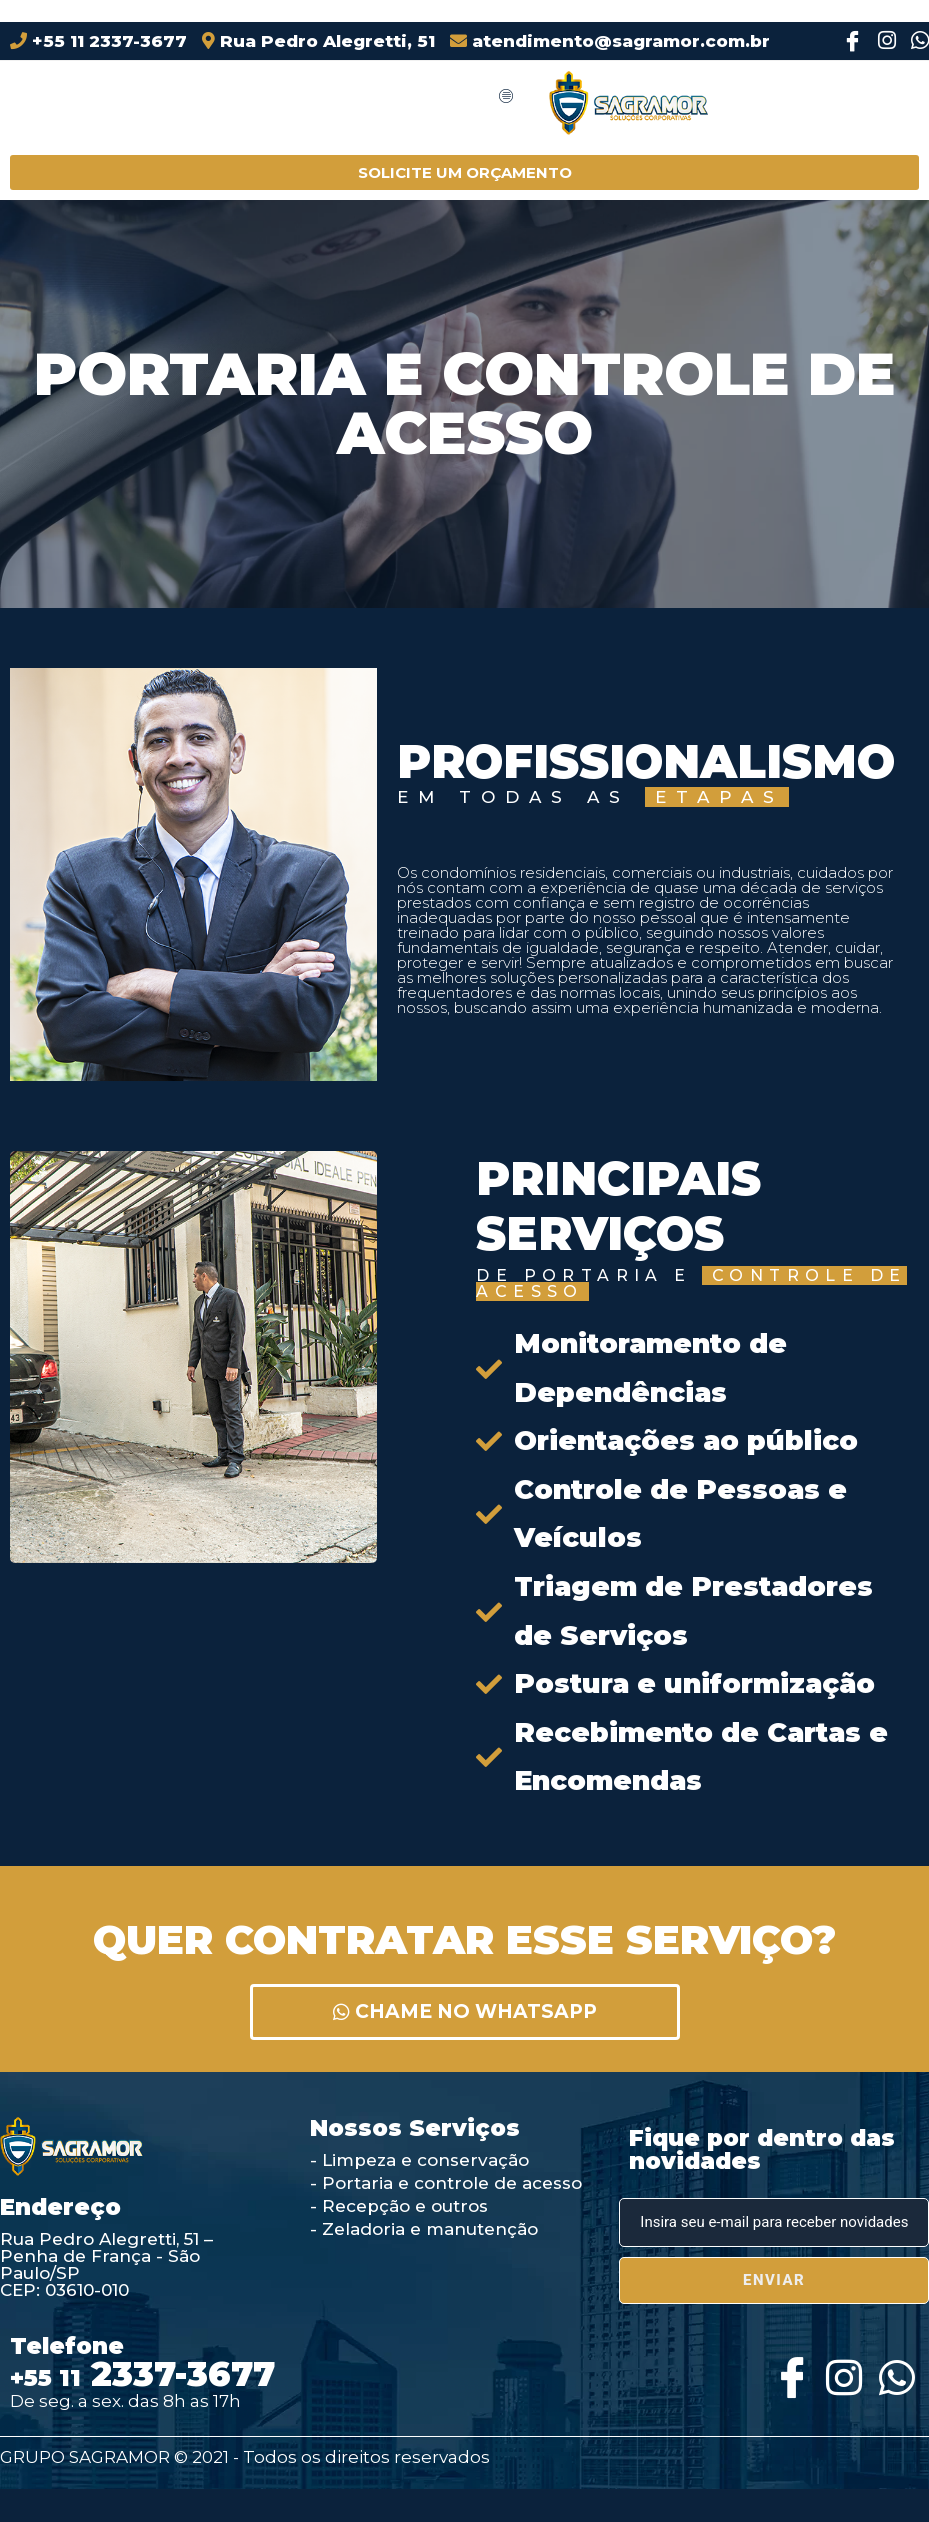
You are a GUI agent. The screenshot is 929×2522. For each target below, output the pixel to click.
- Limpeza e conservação (419, 2160)
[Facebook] (848, 41)
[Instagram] (881, 41)
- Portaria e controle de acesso (446, 2183)
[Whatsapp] (894, 2372)
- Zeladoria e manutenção (424, 2229)
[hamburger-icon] (506, 97)
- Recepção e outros (399, 2206)
